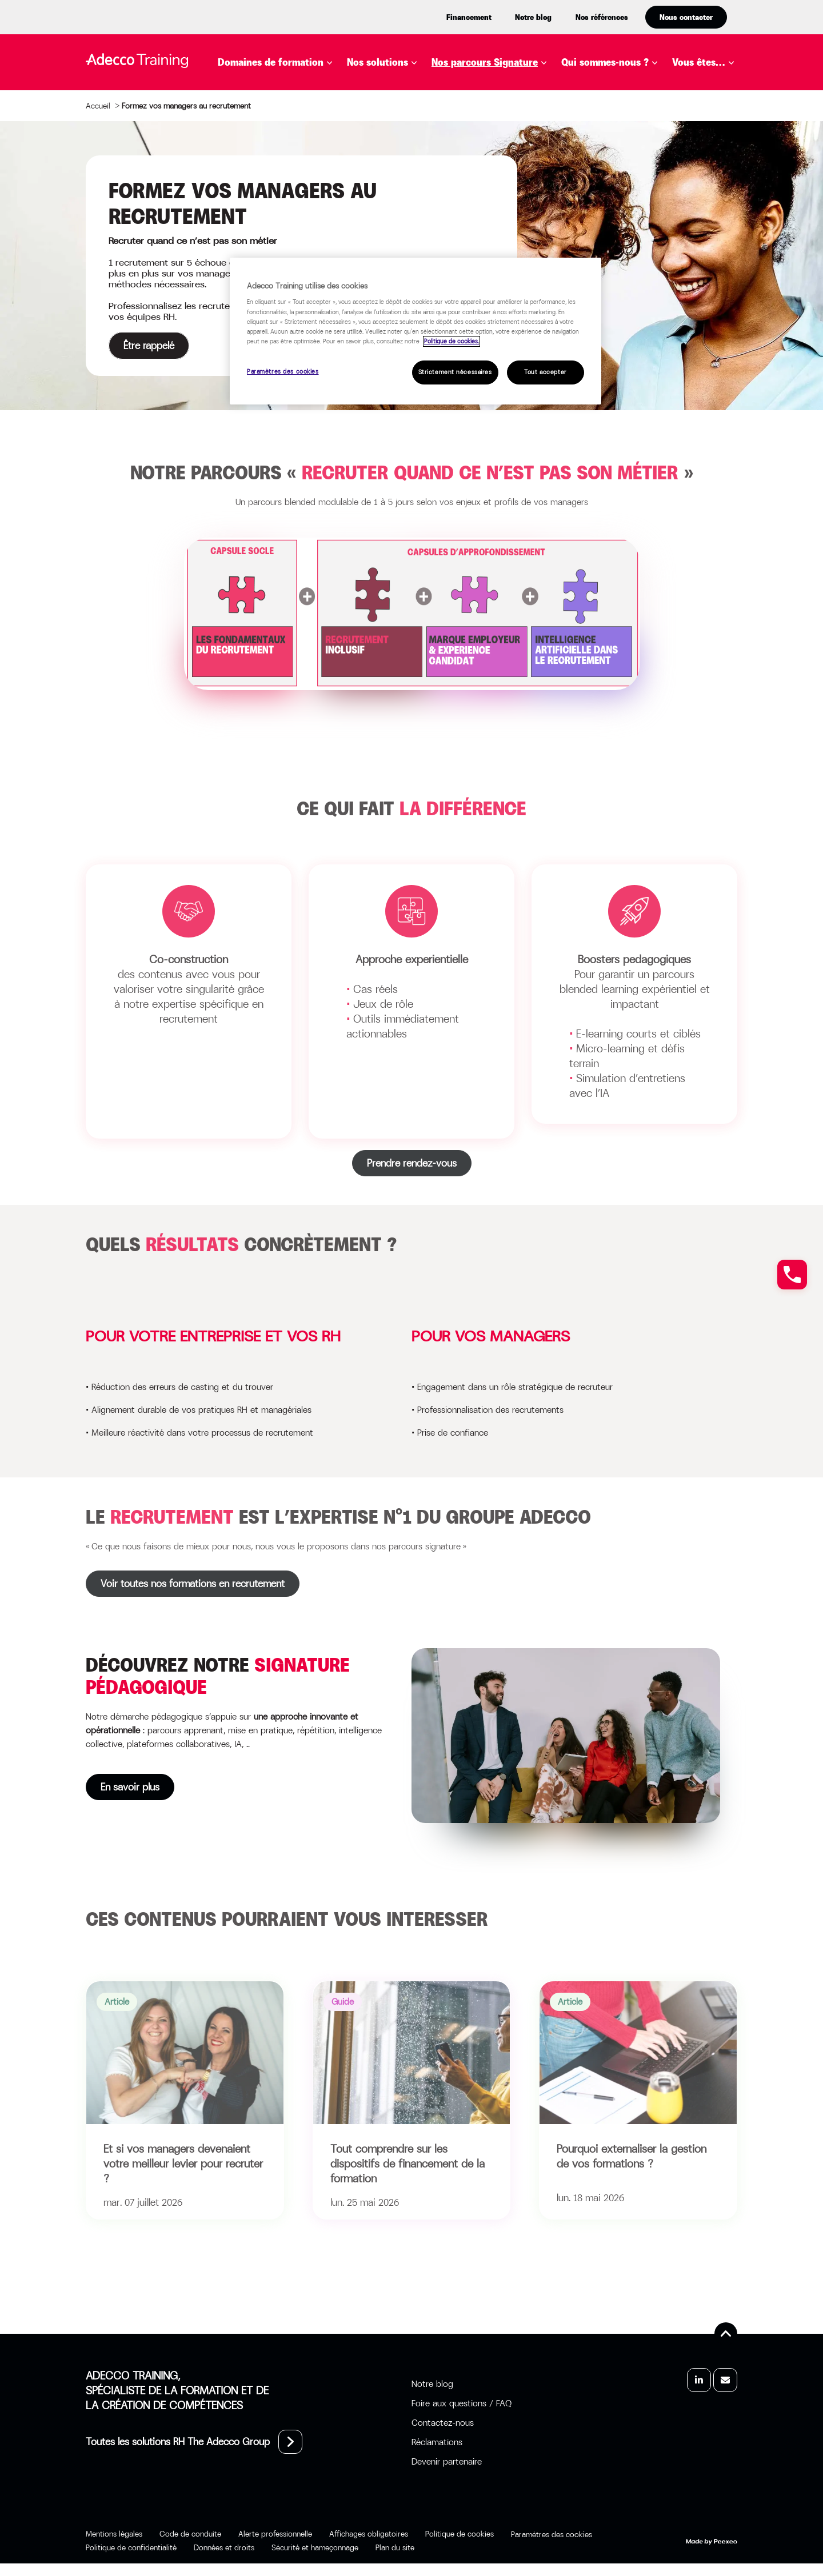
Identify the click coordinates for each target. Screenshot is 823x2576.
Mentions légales (114, 2534)
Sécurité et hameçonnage (314, 2547)
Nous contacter (686, 17)
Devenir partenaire (447, 2461)
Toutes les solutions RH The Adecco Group (178, 2442)
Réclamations (437, 2442)
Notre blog (533, 17)
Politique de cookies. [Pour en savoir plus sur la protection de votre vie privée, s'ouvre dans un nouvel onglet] (451, 341)
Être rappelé (148, 345)
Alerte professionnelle (275, 2534)
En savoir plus (86, 1787)
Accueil (98, 106)
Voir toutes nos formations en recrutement (193, 1584)
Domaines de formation (270, 62)
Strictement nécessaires (455, 372)
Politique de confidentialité (131, 2547)
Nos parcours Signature (485, 62)
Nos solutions (377, 62)
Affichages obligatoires (368, 2534)
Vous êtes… (698, 62)
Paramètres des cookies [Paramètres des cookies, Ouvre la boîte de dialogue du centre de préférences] (283, 371)
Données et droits (224, 2547)
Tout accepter (545, 372)
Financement (469, 17)
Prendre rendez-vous (412, 1163)
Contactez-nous (443, 2423)
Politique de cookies (459, 2534)
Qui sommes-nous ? (605, 62)
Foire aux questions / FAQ (462, 2403)
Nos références (602, 17)
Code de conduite (190, 2534)
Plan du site (394, 2547)
